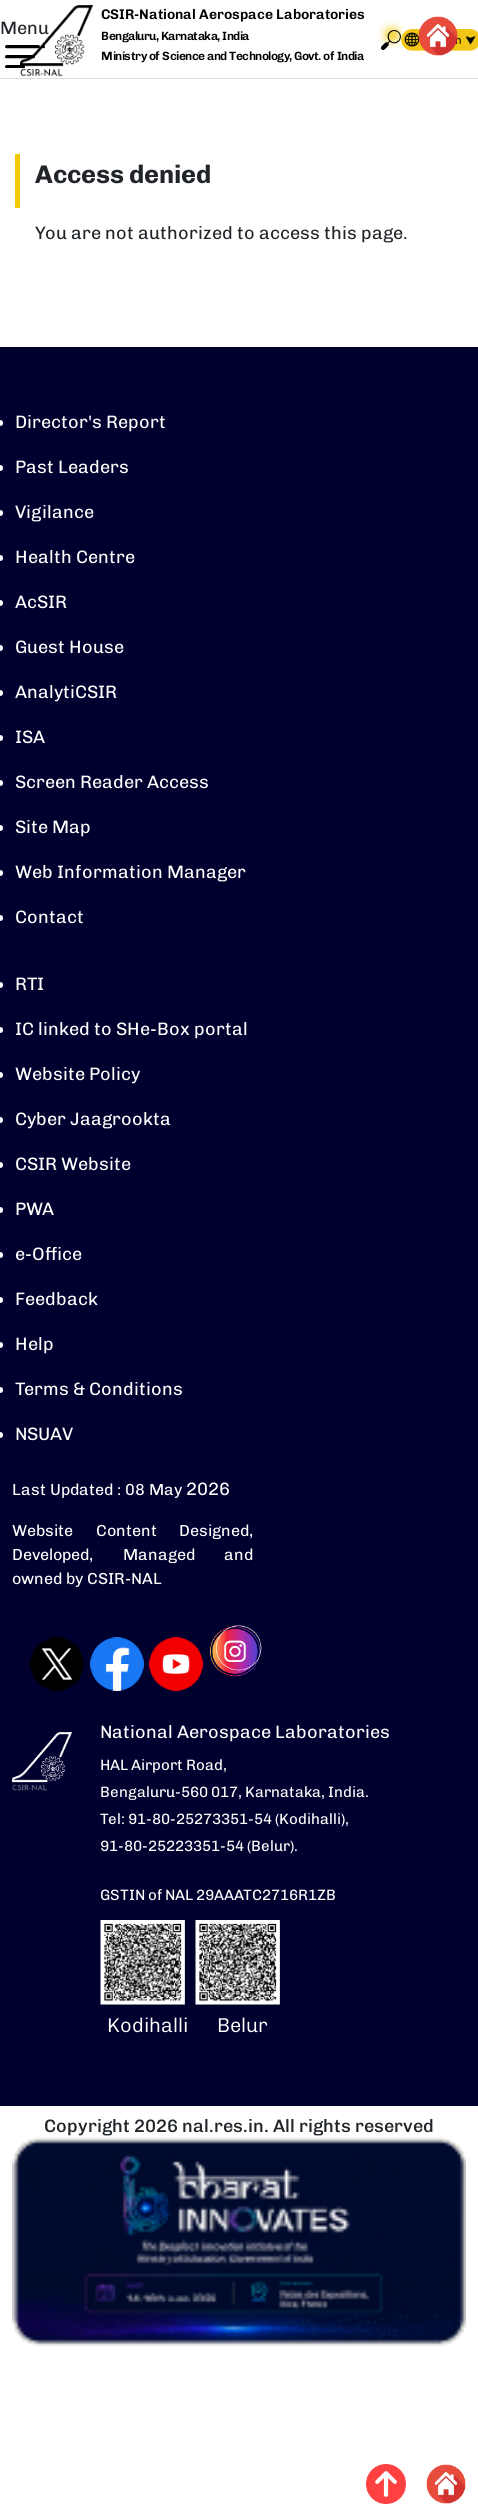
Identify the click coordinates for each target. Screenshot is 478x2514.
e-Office (48, 1254)
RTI (29, 984)
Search (391, 39)
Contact (49, 917)
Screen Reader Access (112, 782)
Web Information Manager (130, 872)
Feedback (56, 1299)
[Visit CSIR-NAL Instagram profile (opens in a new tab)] (222, 1664)
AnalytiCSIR (66, 692)
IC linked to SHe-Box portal (131, 1029)
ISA (30, 737)
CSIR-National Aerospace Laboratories (233, 14)
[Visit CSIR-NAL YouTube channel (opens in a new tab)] (161, 1664)
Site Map (53, 827)
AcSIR (41, 602)
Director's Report (90, 422)
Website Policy (77, 1074)
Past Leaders (72, 467)
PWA (34, 1209)
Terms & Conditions (99, 1389)
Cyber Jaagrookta (93, 1119)
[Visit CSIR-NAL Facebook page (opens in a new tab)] (102, 1664)
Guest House (69, 647)
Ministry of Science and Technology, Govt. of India (232, 56)
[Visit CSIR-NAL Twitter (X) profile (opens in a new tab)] (42, 1664)
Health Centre (75, 557)
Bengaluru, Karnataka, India (175, 36)
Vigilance (54, 512)
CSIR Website (73, 1164)
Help (34, 1344)
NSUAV (44, 1434)
